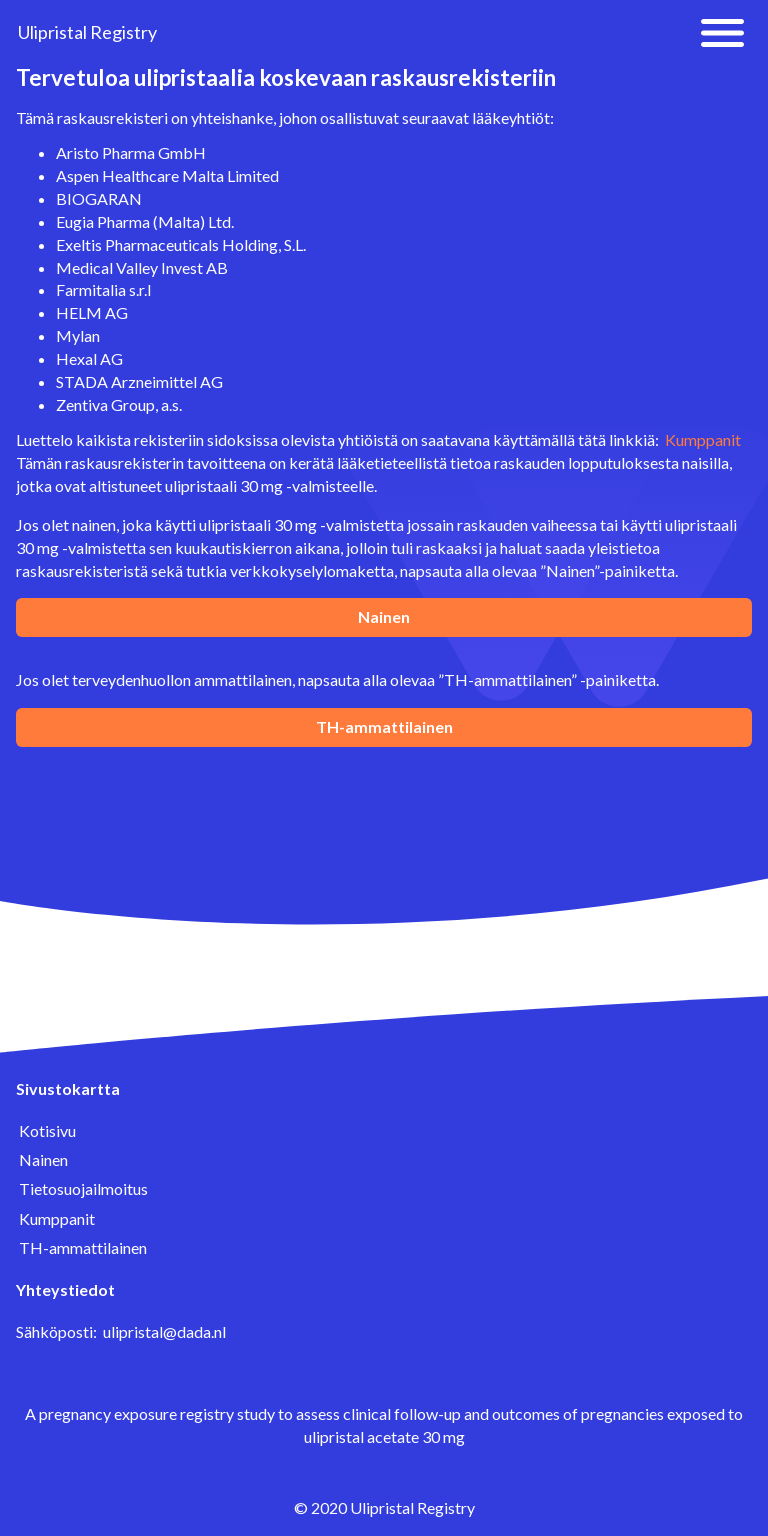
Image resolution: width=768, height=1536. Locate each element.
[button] (722, 33)
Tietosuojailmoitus (83, 1188)
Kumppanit (703, 439)
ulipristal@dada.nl (164, 1331)
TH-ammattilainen (384, 726)
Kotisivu (47, 1130)
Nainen (384, 616)
